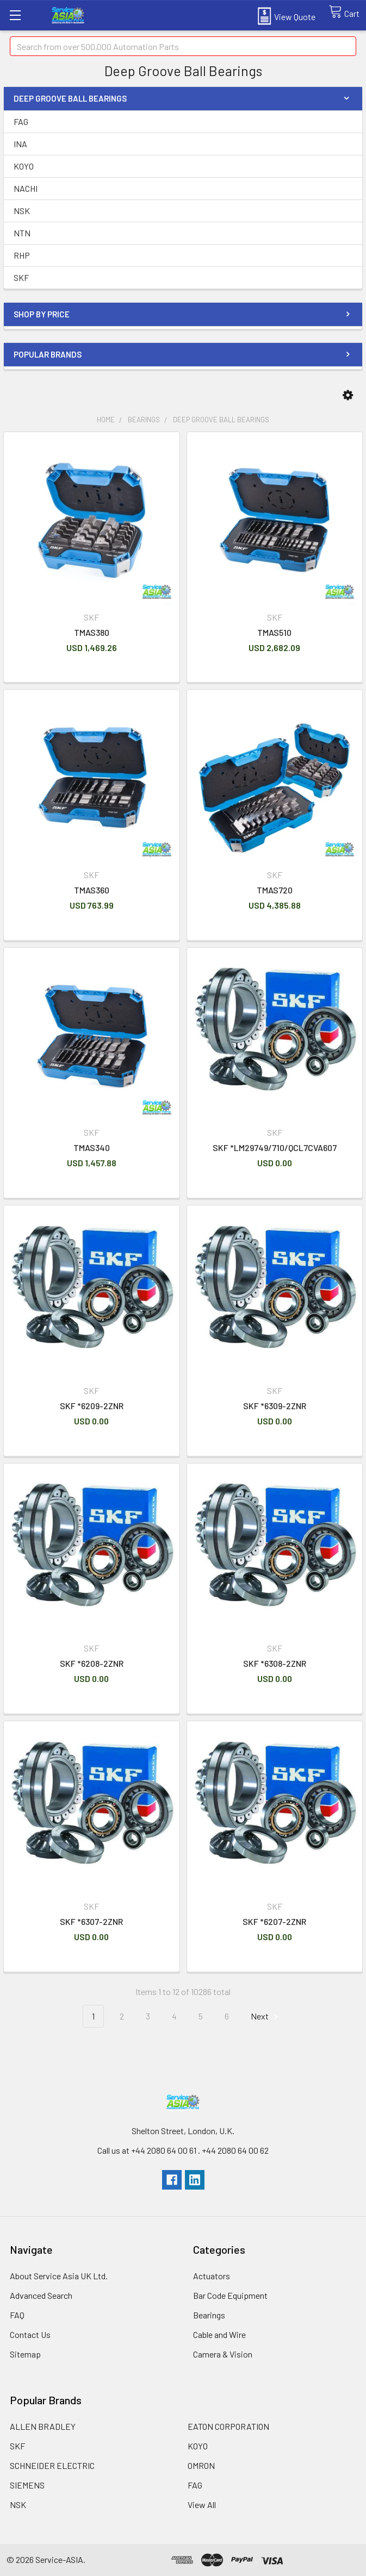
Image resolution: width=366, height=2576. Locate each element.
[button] (347, 395)
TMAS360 (91, 890)
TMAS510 (274, 632)
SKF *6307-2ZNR (91, 1921)
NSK (22, 210)
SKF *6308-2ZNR (274, 1663)
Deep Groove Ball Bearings (221, 419)
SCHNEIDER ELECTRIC (52, 2465)
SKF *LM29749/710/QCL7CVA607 (275, 1147)
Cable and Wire (219, 2334)
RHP (22, 255)
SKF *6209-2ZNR (91, 1405)
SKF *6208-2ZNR (91, 1663)
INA (20, 144)
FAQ (17, 2315)
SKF (21, 277)
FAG (21, 121)
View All (202, 2504)
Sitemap (25, 2354)
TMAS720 (275, 890)
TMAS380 (91, 632)
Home (106, 419)
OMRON (201, 2465)
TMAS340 (91, 1147)
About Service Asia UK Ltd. (59, 2276)
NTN (22, 233)
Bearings (144, 419)
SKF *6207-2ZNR (274, 1921)
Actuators (211, 2276)
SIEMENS (27, 2485)
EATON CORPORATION (228, 2426)
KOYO (24, 166)
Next (266, 2016)
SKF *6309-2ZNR (274, 1405)
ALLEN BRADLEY (43, 2426)
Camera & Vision (222, 2354)
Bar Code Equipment (230, 2295)
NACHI (26, 188)
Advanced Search (41, 2295)
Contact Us (30, 2334)
